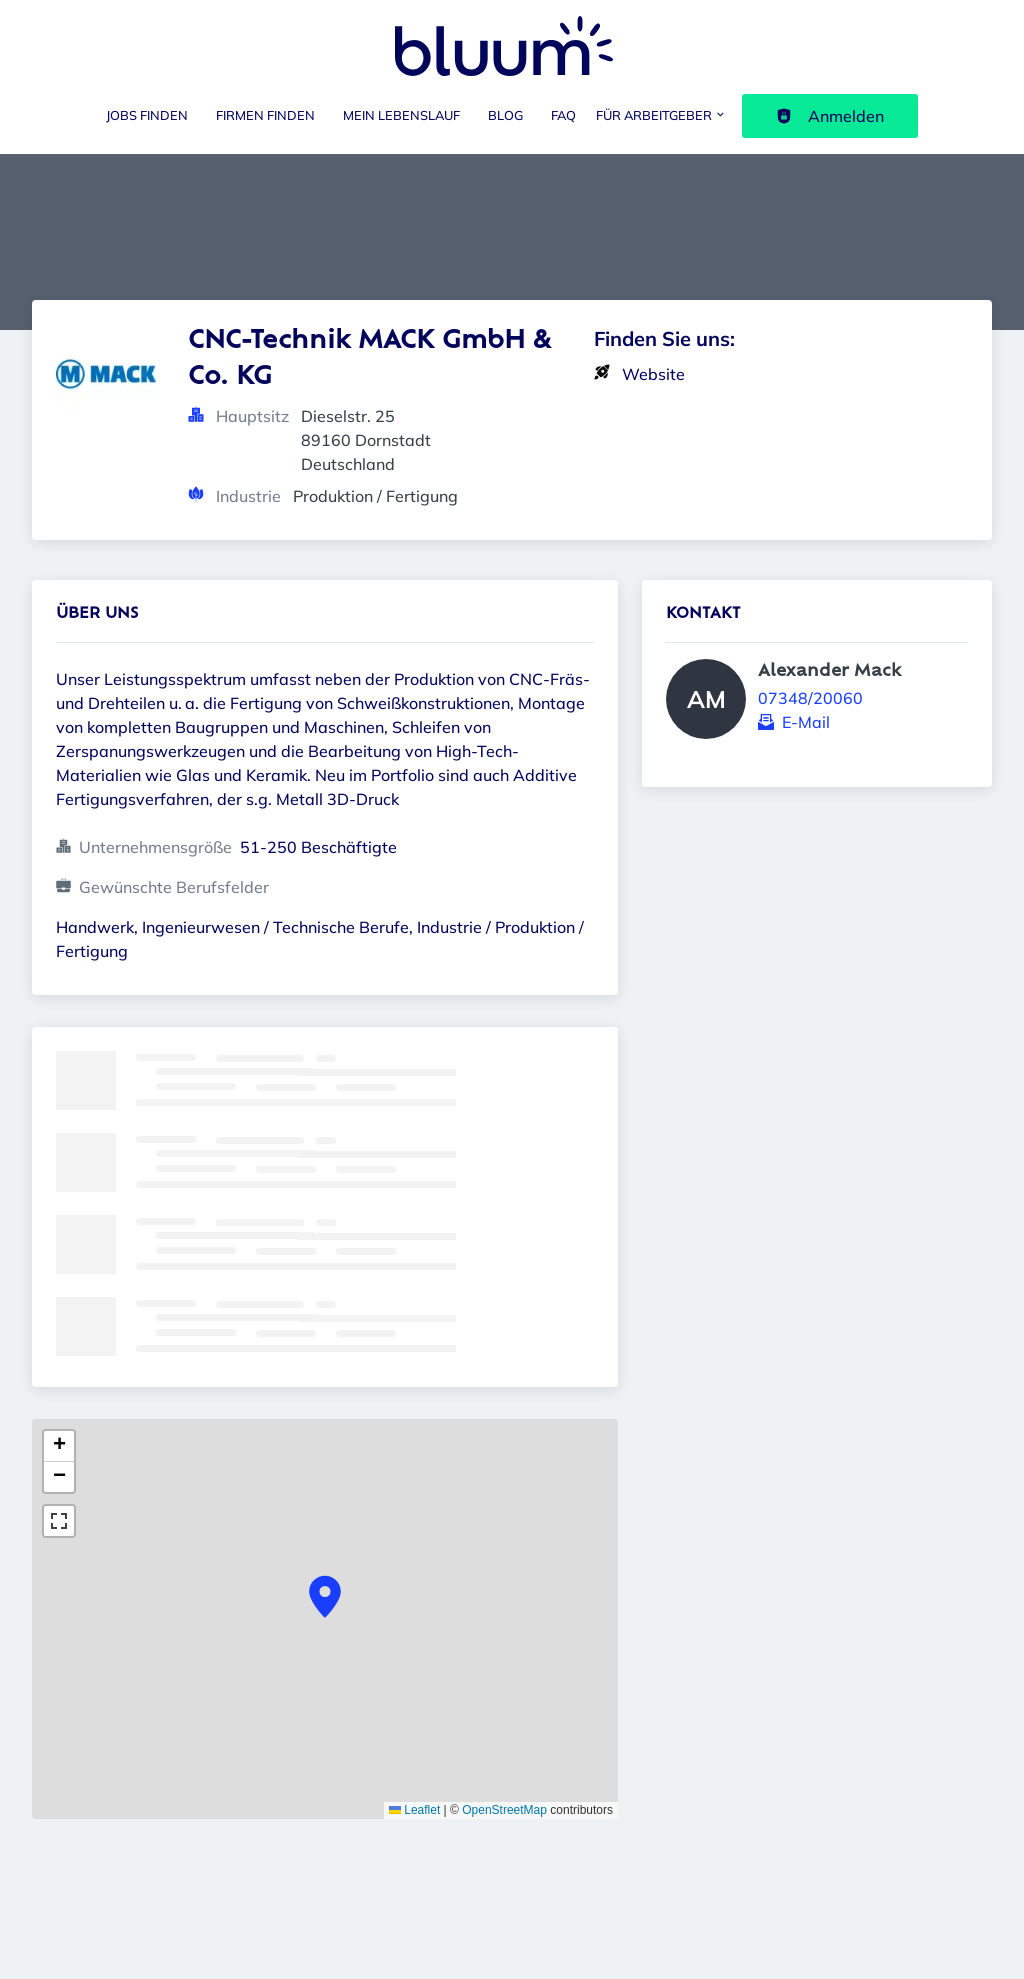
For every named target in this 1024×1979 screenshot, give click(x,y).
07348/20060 (810, 698)
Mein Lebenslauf (401, 115)
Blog (505, 115)
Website (653, 374)
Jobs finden (147, 115)
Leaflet (414, 1810)
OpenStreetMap (504, 1810)
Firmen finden (265, 115)
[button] (325, 1597)
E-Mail (806, 722)
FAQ (563, 115)
